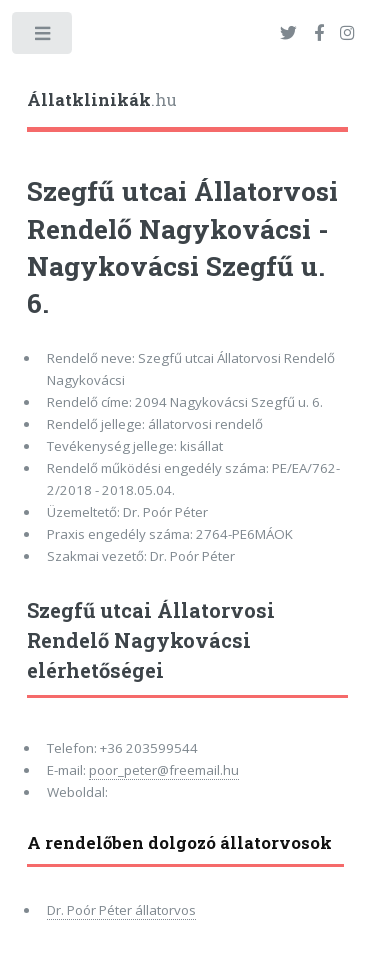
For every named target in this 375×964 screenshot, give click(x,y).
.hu (102, 100)
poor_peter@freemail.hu (164, 770)
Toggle (43, 37)
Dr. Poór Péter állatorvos (121, 910)
